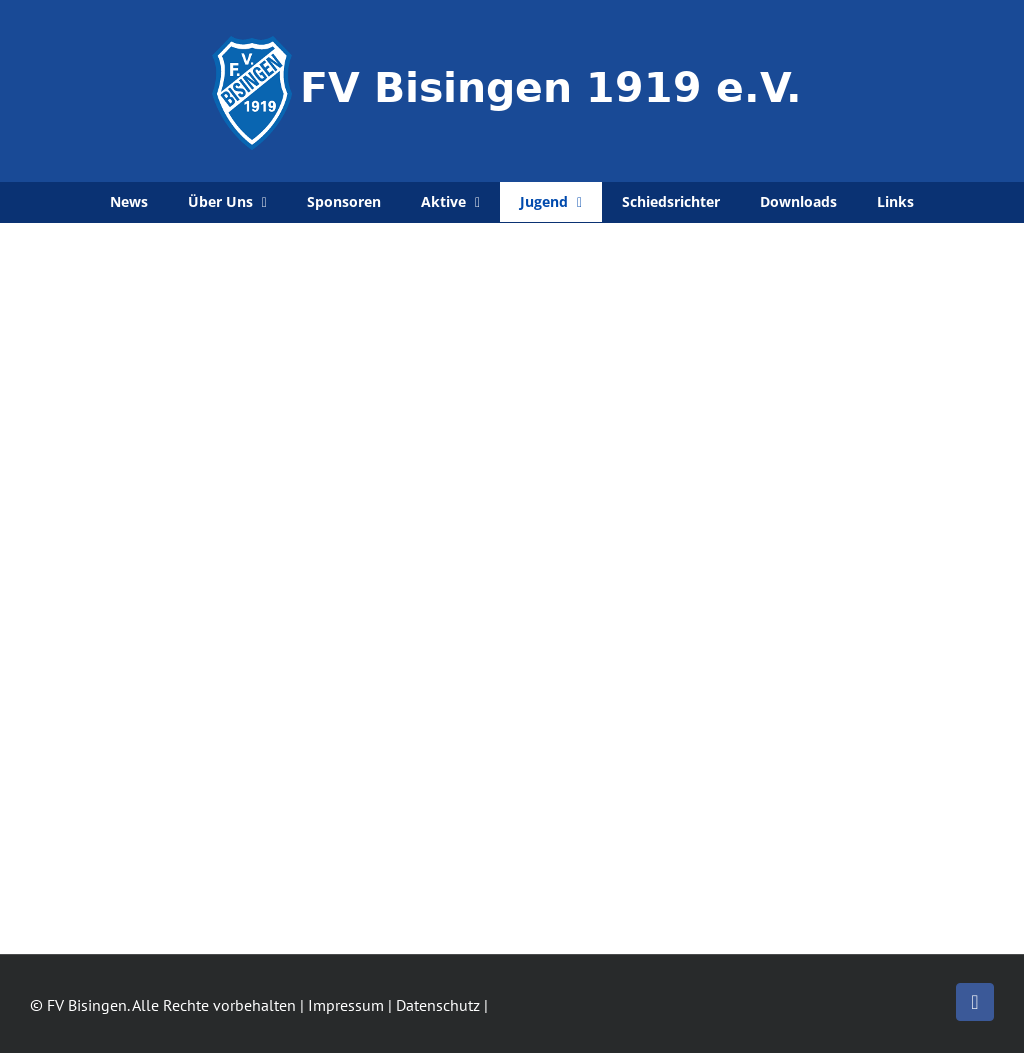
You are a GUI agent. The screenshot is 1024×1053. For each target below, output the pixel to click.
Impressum (346, 1005)
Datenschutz (438, 1005)
